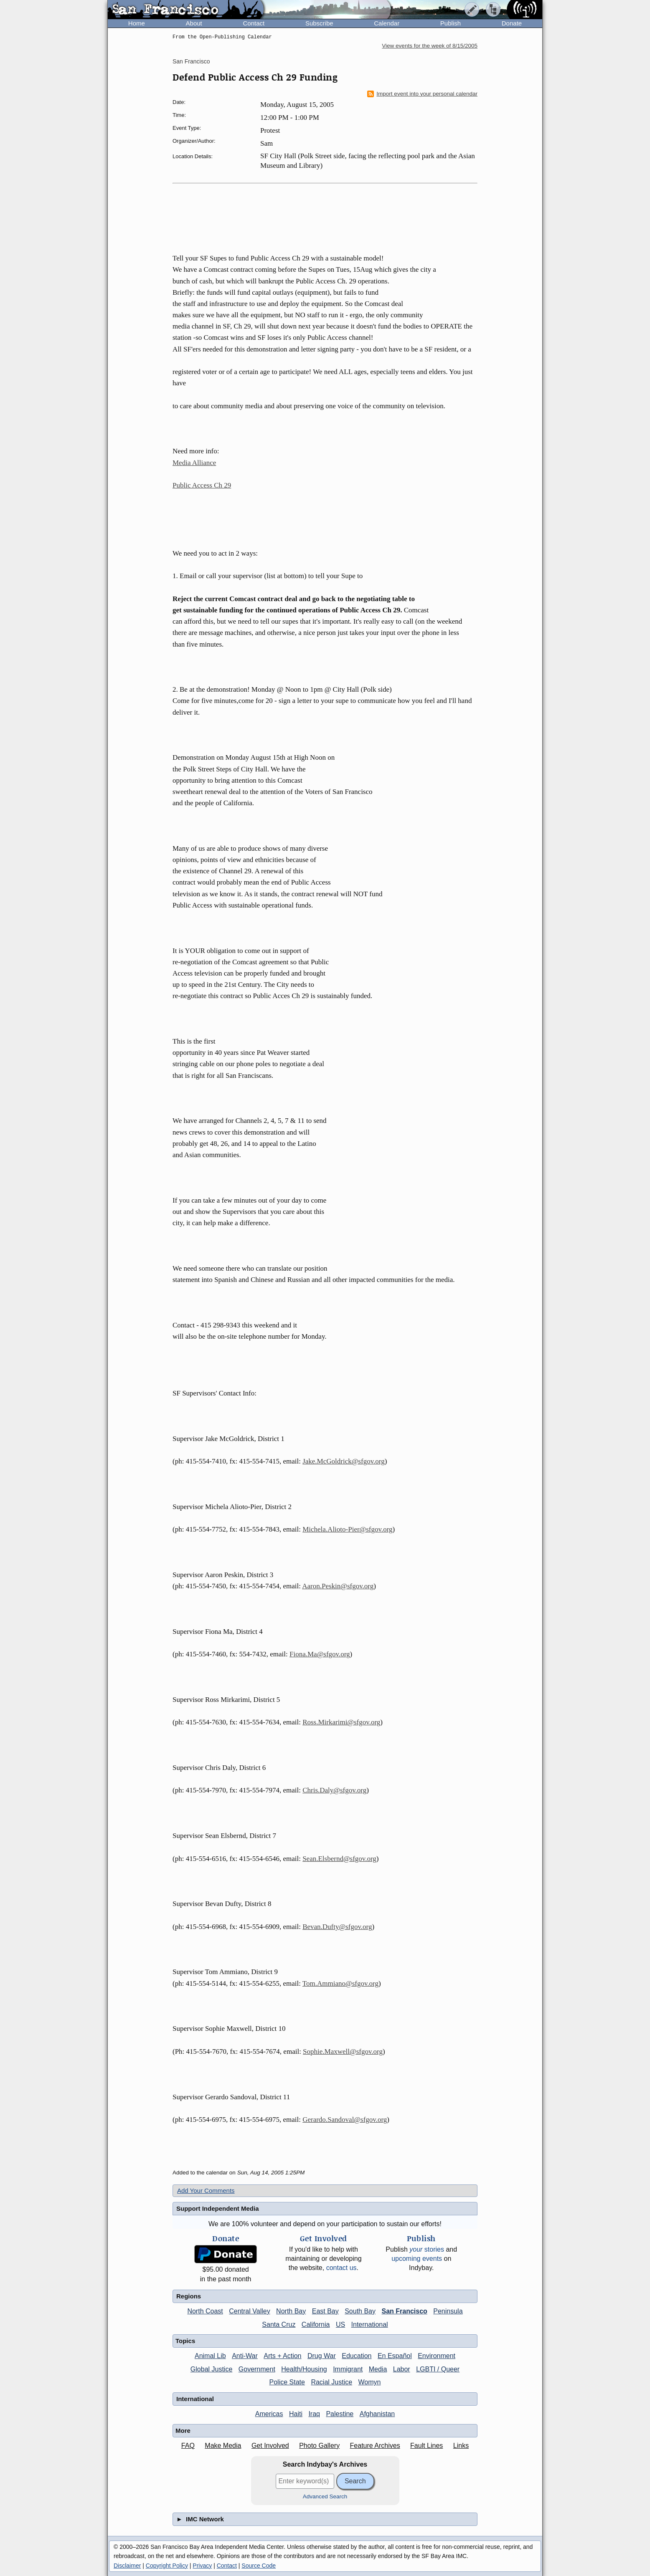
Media (378, 2369)
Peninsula (447, 2311)
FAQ (188, 2445)
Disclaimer (127, 2565)
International (369, 2324)
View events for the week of (429, 46)
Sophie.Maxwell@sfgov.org (343, 2051)
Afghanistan (377, 2413)
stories (426, 2249)
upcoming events (416, 2258)
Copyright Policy (167, 2565)
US (340, 2324)
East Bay (325, 2311)
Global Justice (211, 2369)
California (316, 2324)
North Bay (291, 2311)
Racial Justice (331, 2382)
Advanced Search (325, 2496)
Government (257, 2369)
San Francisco (191, 61)
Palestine (339, 2413)
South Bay (360, 2311)
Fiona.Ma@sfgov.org (319, 1654)
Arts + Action (282, 2355)
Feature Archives (375, 2445)
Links (461, 2445)
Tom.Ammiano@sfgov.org (340, 1983)
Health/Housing (304, 2369)
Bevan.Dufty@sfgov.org (337, 1927)
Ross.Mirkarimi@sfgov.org (341, 1722)
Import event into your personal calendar (422, 94)
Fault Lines (426, 2445)
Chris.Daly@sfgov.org (334, 1790)
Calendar (386, 23)
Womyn (369, 2382)
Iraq (314, 2413)
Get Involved (270, 2445)
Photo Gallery (319, 2445)
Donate (512, 23)
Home (136, 23)
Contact (253, 23)
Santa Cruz (278, 2324)
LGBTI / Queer (438, 2369)
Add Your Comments (206, 2190)
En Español (395, 2355)
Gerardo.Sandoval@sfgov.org (344, 2119)
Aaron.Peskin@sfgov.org (337, 1586)
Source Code (258, 2565)
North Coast (205, 2311)
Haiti (295, 2413)
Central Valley (249, 2311)
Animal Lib (210, 2355)
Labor (401, 2369)
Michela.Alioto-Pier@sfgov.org (347, 1529)
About (194, 23)
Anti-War (245, 2355)
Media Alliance (194, 463)
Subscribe (319, 23)
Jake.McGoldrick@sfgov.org (343, 1461)
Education (356, 2355)
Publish (450, 23)
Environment (436, 2355)
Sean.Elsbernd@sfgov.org (339, 1859)
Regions (188, 2296)
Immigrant (348, 2369)
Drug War (321, 2355)
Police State (287, 2382)
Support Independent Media (217, 2208)
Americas (269, 2413)
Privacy (202, 2565)
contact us (341, 2267)
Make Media (223, 2445)
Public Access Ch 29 (202, 485)
